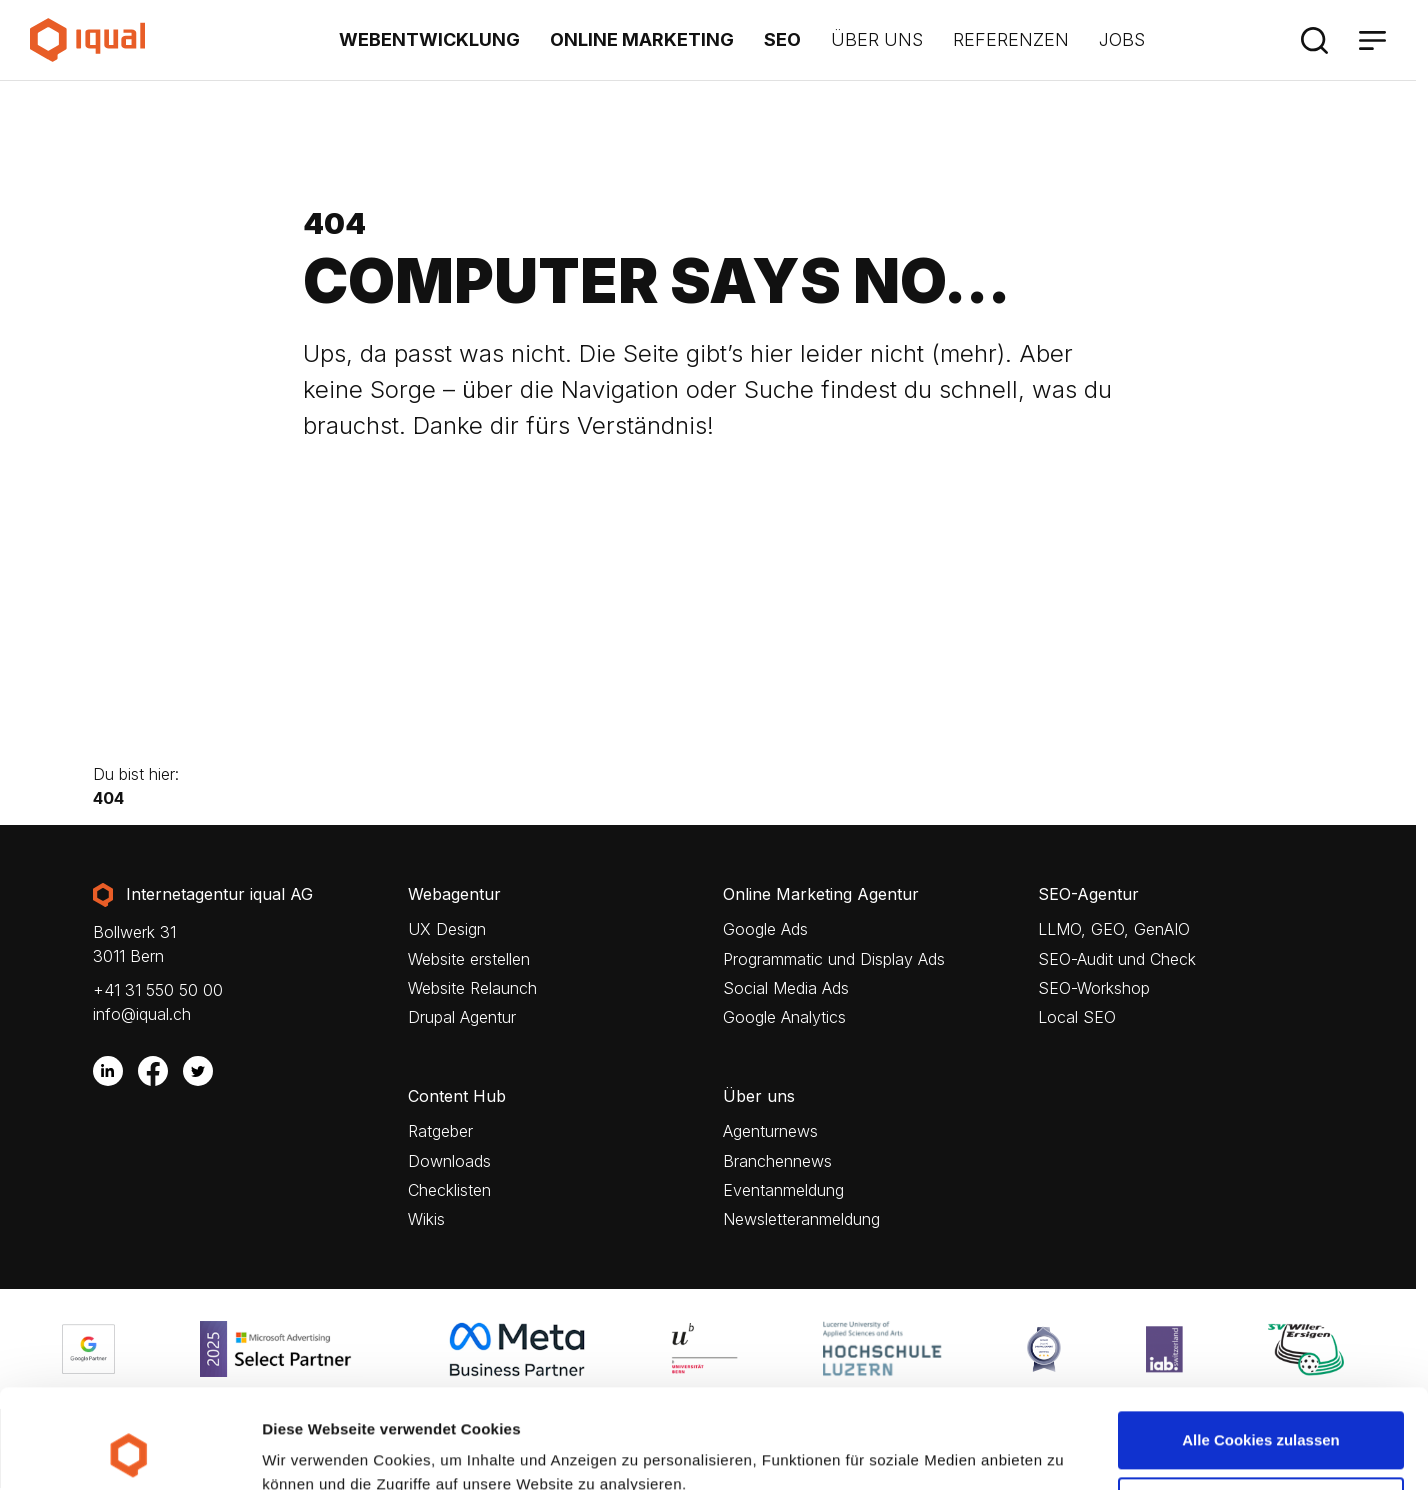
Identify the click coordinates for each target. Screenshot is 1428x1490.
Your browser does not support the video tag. (708, 641)
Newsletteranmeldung (801, 1219)
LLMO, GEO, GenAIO (1114, 929)
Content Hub (457, 1096)
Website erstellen (469, 959)
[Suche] (1314, 40)
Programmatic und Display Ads (834, 959)
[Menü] (1372, 40)
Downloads (449, 1161)
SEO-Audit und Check (1117, 959)
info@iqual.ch (142, 1014)
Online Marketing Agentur (821, 894)
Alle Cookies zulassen (1261, 1347)
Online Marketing (642, 39)
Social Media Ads (786, 988)
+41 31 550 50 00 (158, 990)
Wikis (426, 1219)
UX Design (447, 929)
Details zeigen (312, 1446)
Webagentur (454, 894)
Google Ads (765, 929)
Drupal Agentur (462, 1017)
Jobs (1122, 39)
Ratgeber (440, 1131)
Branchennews (777, 1161)
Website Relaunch (472, 988)
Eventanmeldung (783, 1190)
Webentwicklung (429, 39)
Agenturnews (770, 1131)
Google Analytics (784, 1017)
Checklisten (449, 1190)
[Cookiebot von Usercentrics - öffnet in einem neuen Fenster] (129, 1451)
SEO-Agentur (1088, 894)
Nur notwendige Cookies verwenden (1261, 1424)
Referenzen (1011, 39)
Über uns (877, 39)
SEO (782, 39)
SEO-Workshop (1094, 988)
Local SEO (1077, 1017)
